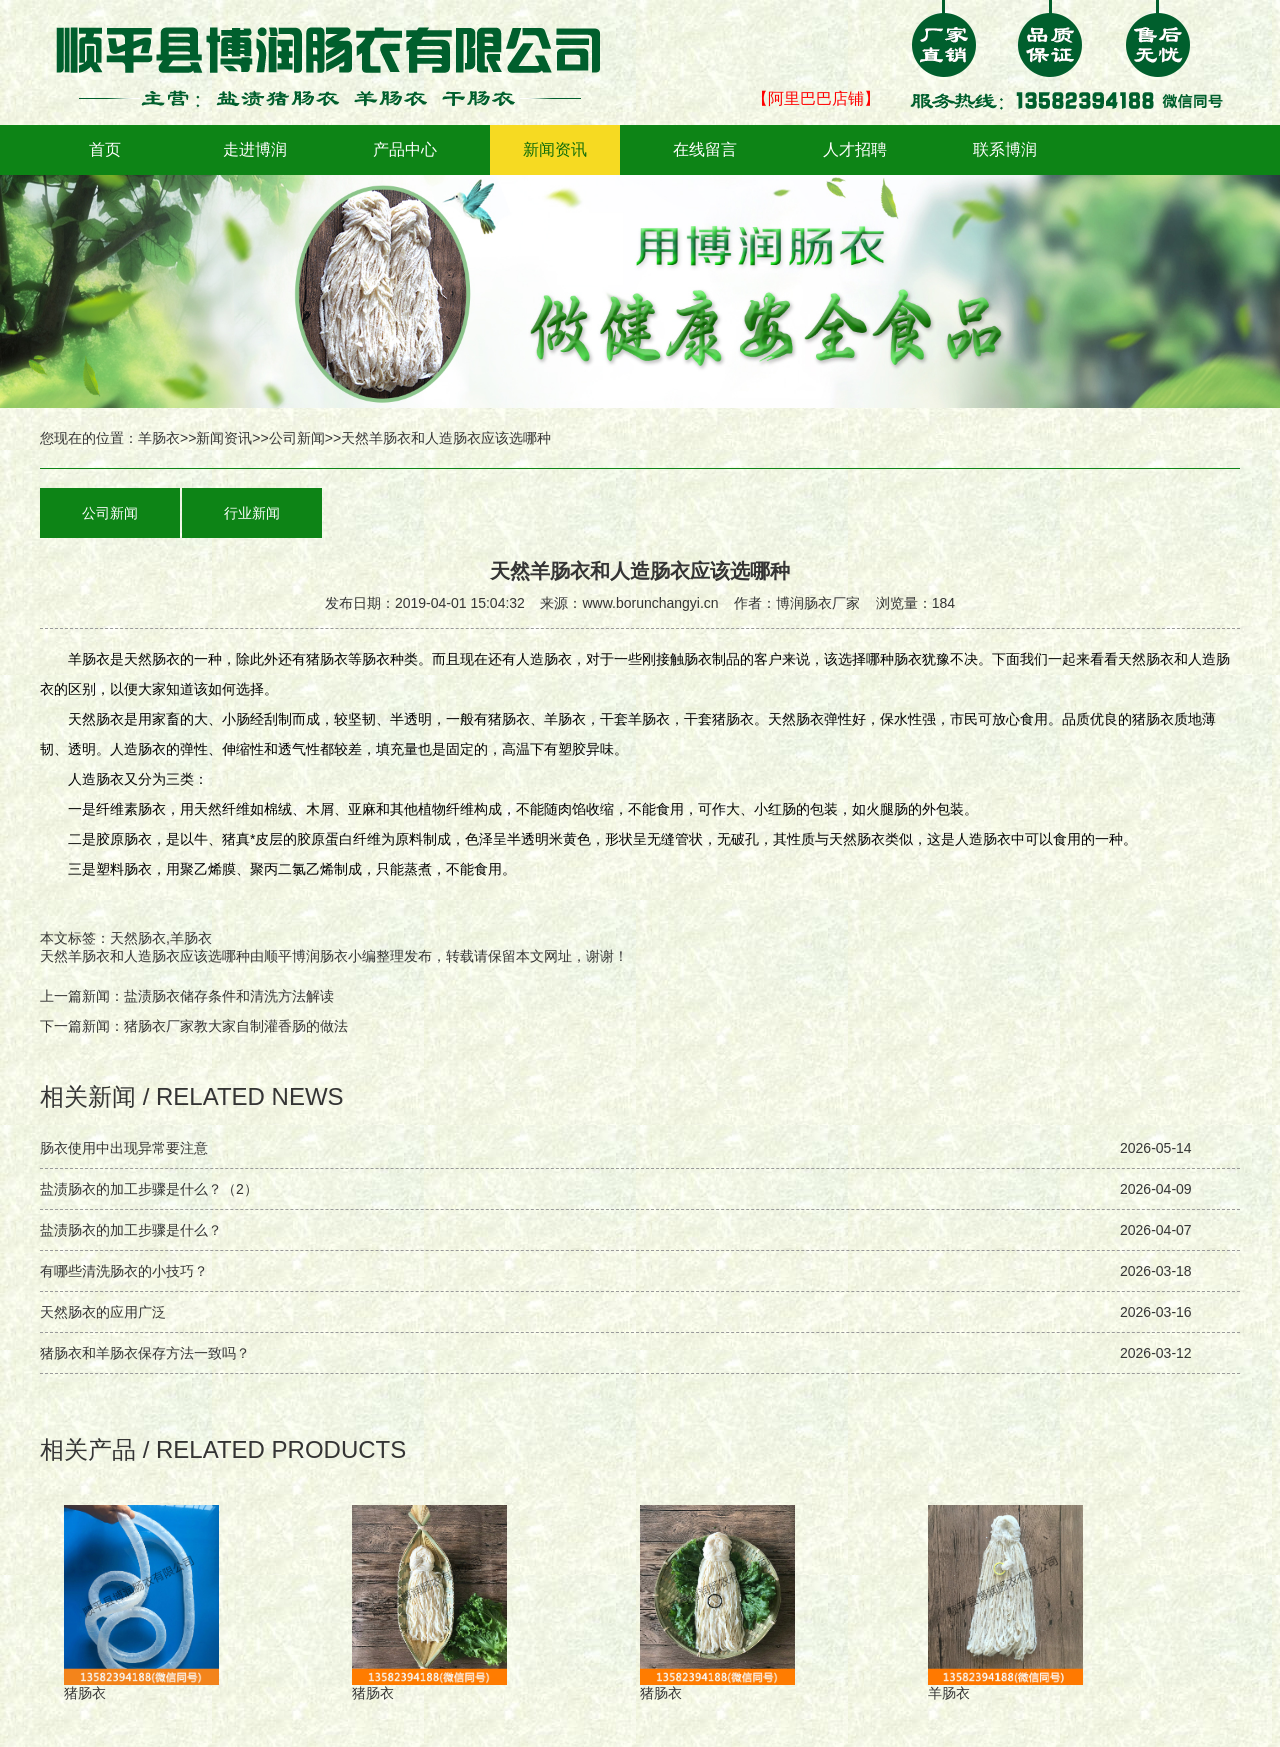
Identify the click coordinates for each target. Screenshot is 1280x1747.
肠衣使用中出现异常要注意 (124, 1148)
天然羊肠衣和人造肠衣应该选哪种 (145, 956)
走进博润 (255, 149)
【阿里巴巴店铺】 (816, 98)
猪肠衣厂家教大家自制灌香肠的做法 (236, 1026)
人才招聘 (855, 149)
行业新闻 (252, 513)
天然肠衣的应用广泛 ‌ (105, 1312)
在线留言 (705, 149)
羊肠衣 (159, 438)
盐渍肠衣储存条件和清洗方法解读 (229, 996)
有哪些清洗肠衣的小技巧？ (124, 1271)
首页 (105, 149)
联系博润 (1005, 149)
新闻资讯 (555, 149)
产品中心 (405, 149)
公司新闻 (297, 438)
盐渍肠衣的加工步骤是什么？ (131, 1230)
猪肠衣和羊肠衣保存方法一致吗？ (145, 1353)
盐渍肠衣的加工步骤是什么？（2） (149, 1189)
